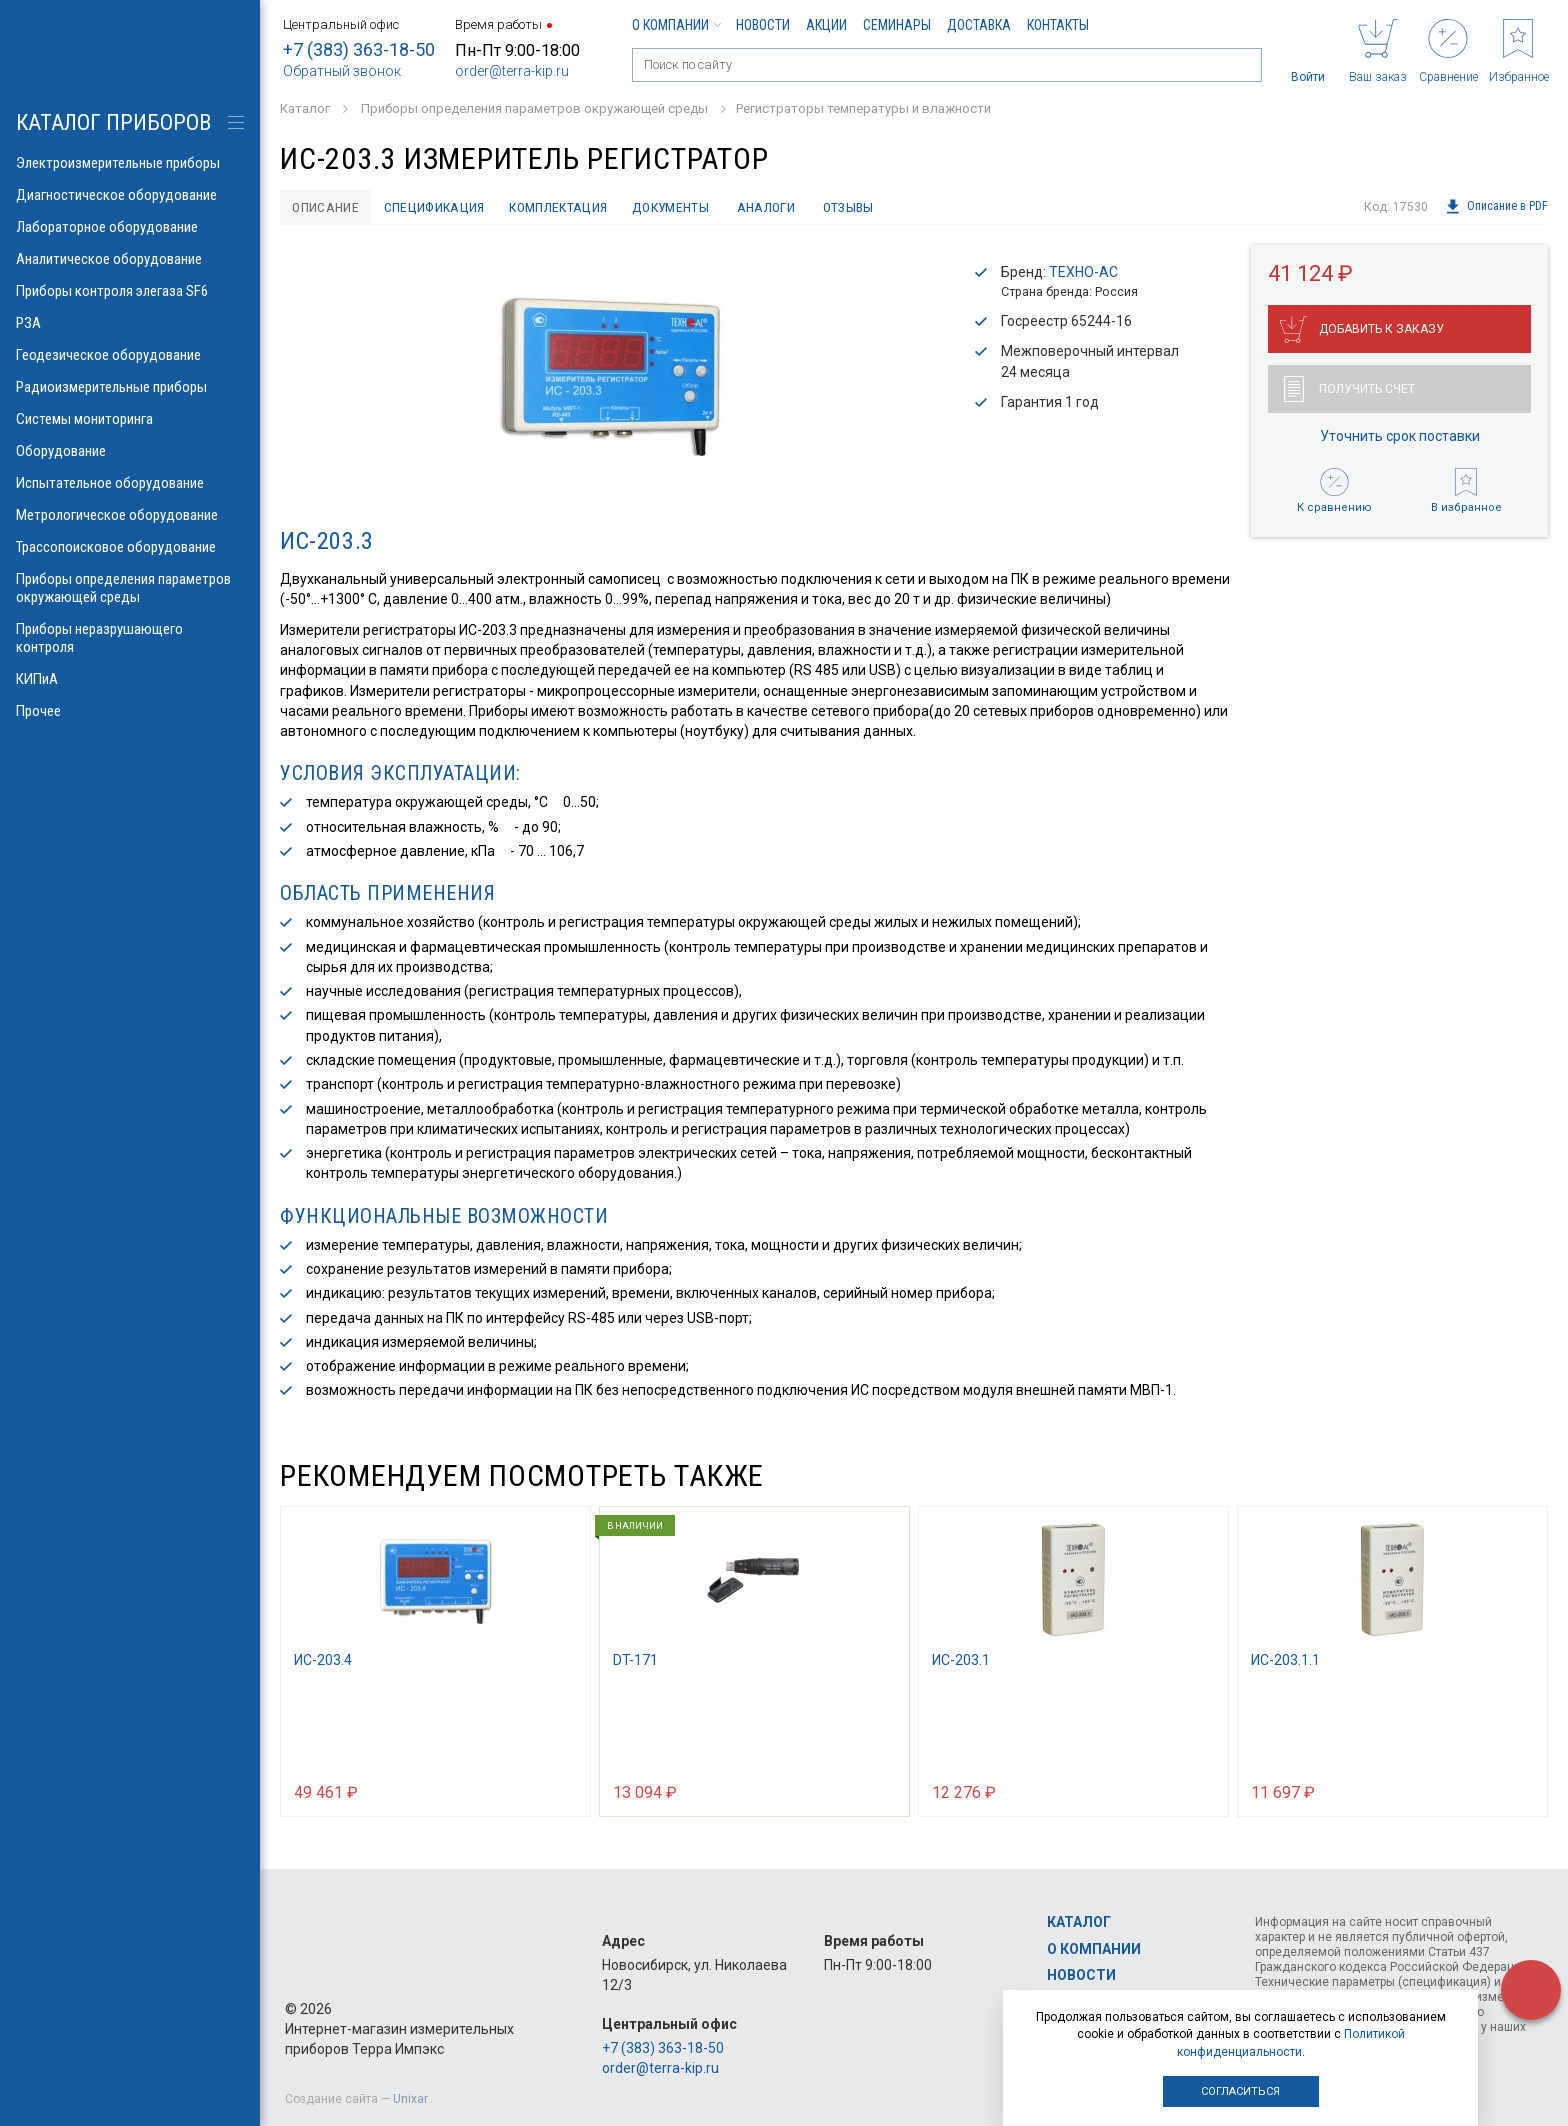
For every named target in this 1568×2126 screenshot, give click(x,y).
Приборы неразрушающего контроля (130, 638)
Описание (326, 207)
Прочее (130, 711)
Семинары (897, 25)
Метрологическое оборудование (130, 515)
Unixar (410, 2099)
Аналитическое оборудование (130, 259)
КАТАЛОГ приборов (113, 122)
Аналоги (775, 207)
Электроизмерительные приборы (130, 163)
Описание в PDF (1496, 207)
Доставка (979, 25)
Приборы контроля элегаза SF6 (130, 291)
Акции (826, 25)
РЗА (130, 323)
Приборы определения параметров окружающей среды (130, 588)
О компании (676, 25)
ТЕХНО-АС (1083, 273)
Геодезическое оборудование (130, 355)
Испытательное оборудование (130, 483)
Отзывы (859, 207)
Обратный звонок (342, 71)
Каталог (1079, 1922)
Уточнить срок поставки (1400, 437)
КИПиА (130, 679)
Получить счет (1349, 390)
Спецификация (437, 207)
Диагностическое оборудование (130, 195)
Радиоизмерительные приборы (130, 387)
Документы (678, 207)
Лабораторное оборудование (130, 227)
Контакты (1058, 25)
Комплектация (564, 207)
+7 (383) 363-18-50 (359, 49)
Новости (763, 25)
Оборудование (130, 451)
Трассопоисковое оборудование (130, 547)
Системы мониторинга (130, 419)
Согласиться (1240, 2091)
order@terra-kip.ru (512, 71)
